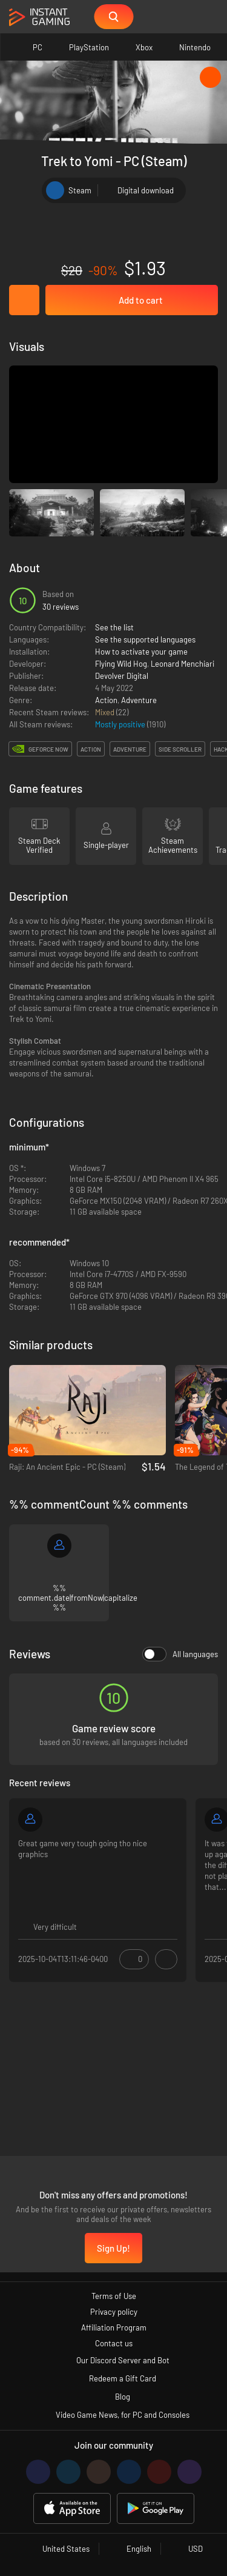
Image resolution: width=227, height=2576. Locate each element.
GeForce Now (48, 749)
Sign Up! (113, 2248)
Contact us (114, 2343)
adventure (129, 749)
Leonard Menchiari (182, 664)
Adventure (139, 700)
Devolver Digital (121, 676)
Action (106, 700)
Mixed (105, 712)
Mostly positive (121, 724)
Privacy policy (113, 2312)
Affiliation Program (113, 2327)
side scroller (180, 749)
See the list (114, 627)
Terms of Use (113, 2296)
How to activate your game (141, 651)
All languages (180, 1654)
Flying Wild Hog (121, 664)
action (91, 749)
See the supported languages (145, 639)
